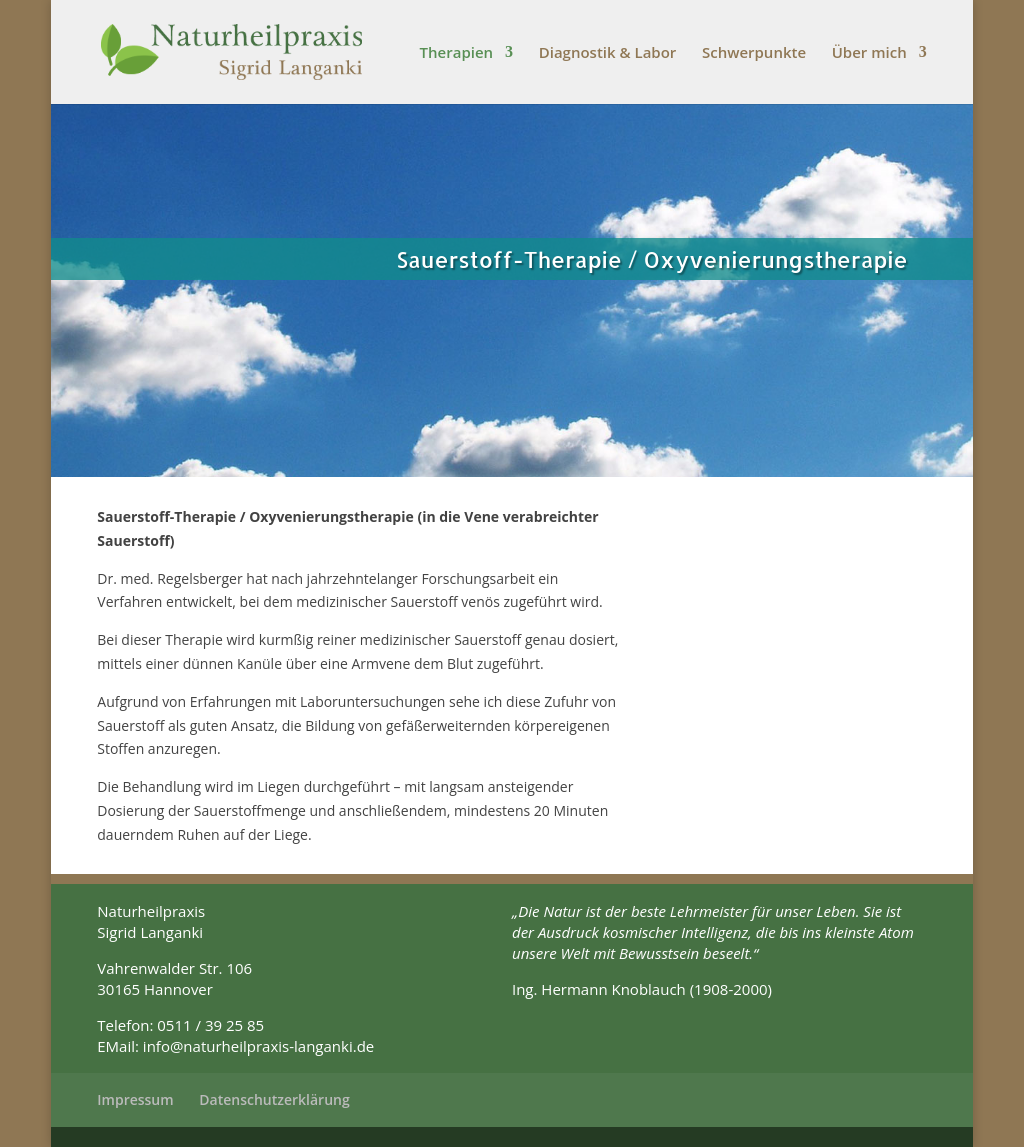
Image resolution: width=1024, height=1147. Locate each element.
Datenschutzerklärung (274, 1099)
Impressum (135, 1099)
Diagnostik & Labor (608, 53)
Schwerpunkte (754, 53)
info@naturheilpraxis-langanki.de (258, 1046)
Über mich (869, 53)
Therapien (457, 53)
